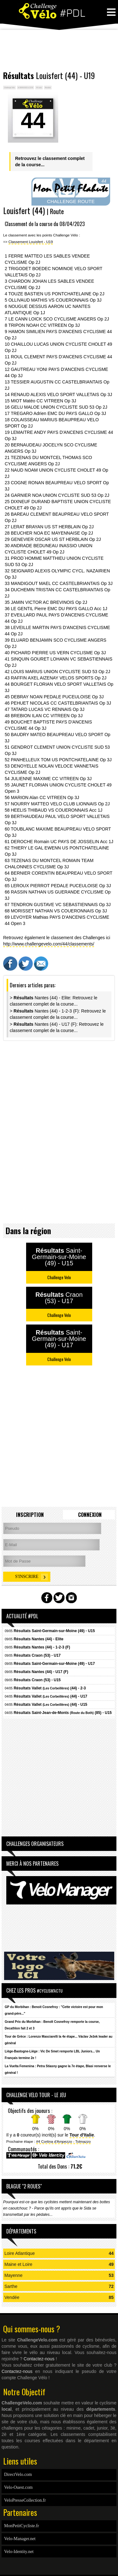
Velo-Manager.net (20, 2538)
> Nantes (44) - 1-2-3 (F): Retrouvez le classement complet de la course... (58, 1014)
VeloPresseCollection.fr (25, 2500)
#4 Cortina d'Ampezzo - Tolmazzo (63, 2141)
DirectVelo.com (18, 2474)
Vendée (12, 2297)
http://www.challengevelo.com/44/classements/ (48, 943)
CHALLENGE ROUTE (70, 201)
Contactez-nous (39, 2358)
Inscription (30, 1514)
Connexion (90, 1514)
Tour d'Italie (82, 2134)
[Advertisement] (59, 50)
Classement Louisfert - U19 (30, 242)
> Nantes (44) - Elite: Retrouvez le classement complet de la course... (53, 1001)
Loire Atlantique (19, 2253)
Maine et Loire (18, 2264)
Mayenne (13, 2275)
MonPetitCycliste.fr (21, 2525)
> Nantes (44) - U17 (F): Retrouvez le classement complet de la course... (57, 1027)
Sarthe (10, 2286)
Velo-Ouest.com (18, 2487)
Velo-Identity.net (19, 2551)
